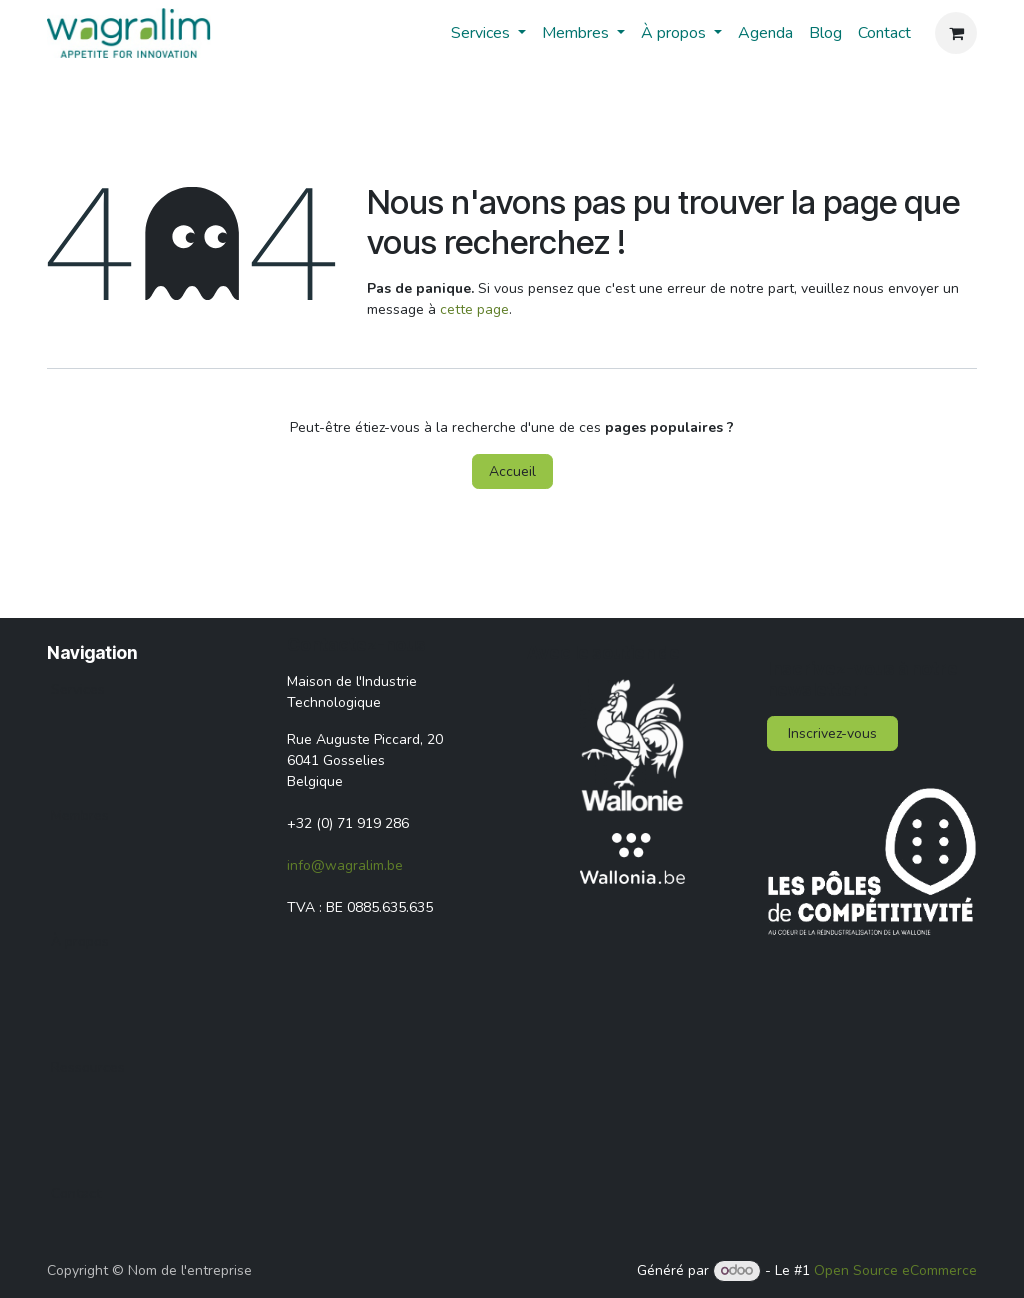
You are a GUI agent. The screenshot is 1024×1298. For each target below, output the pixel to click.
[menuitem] (488, 33)
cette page (474, 309)
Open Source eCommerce (895, 1270)
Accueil (512, 471)
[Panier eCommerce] (956, 33)
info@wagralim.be (345, 865)
